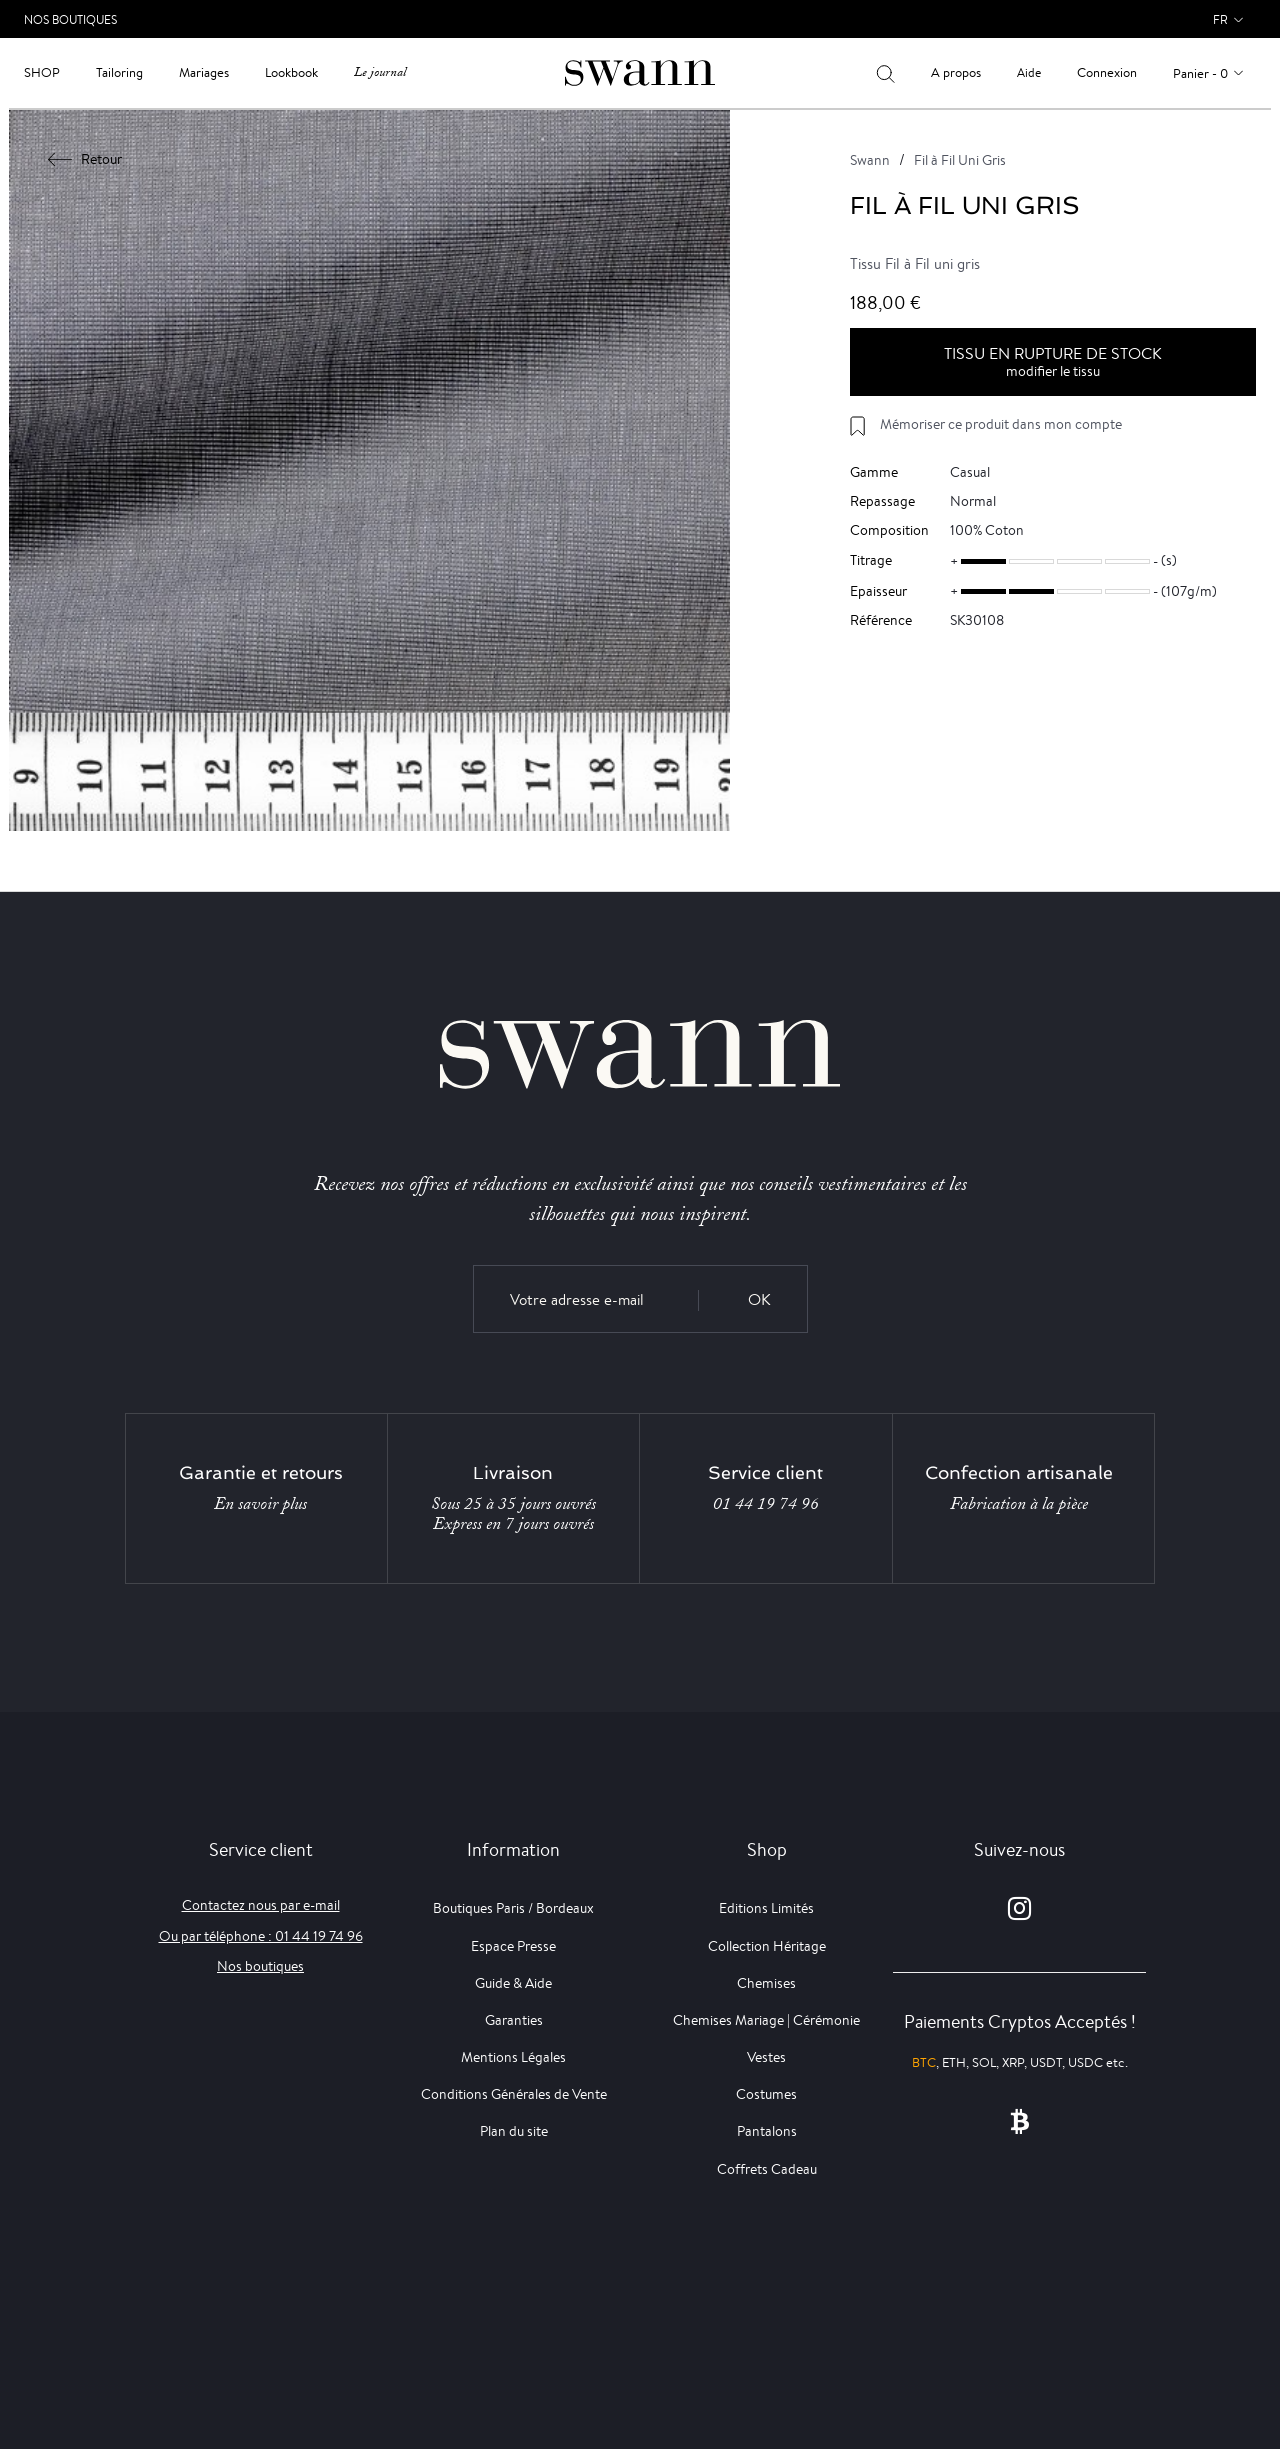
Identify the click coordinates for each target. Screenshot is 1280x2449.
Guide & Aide (513, 1983)
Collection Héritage (767, 1946)
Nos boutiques (260, 1966)
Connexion (1107, 72)
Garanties (514, 2020)
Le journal (380, 72)
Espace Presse (513, 1946)
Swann (870, 160)
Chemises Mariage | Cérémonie (766, 2020)
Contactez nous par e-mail (261, 1905)
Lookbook (291, 72)
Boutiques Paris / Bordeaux (513, 1908)
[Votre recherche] (885, 73)
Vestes (766, 2057)
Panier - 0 (1200, 73)
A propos (956, 72)
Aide (1029, 72)
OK (759, 1299)
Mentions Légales (513, 2057)
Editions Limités (766, 1908)
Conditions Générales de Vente (514, 2094)
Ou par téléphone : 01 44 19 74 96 (261, 1936)
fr (1220, 19)
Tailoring (119, 72)
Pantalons (767, 2131)
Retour (85, 159)
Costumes (766, 2094)
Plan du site (514, 2131)
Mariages (204, 72)
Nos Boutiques (70, 19)
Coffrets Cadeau (767, 2169)
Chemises (766, 1983)
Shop (42, 72)
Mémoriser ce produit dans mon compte (1001, 424)
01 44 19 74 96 (766, 1504)
